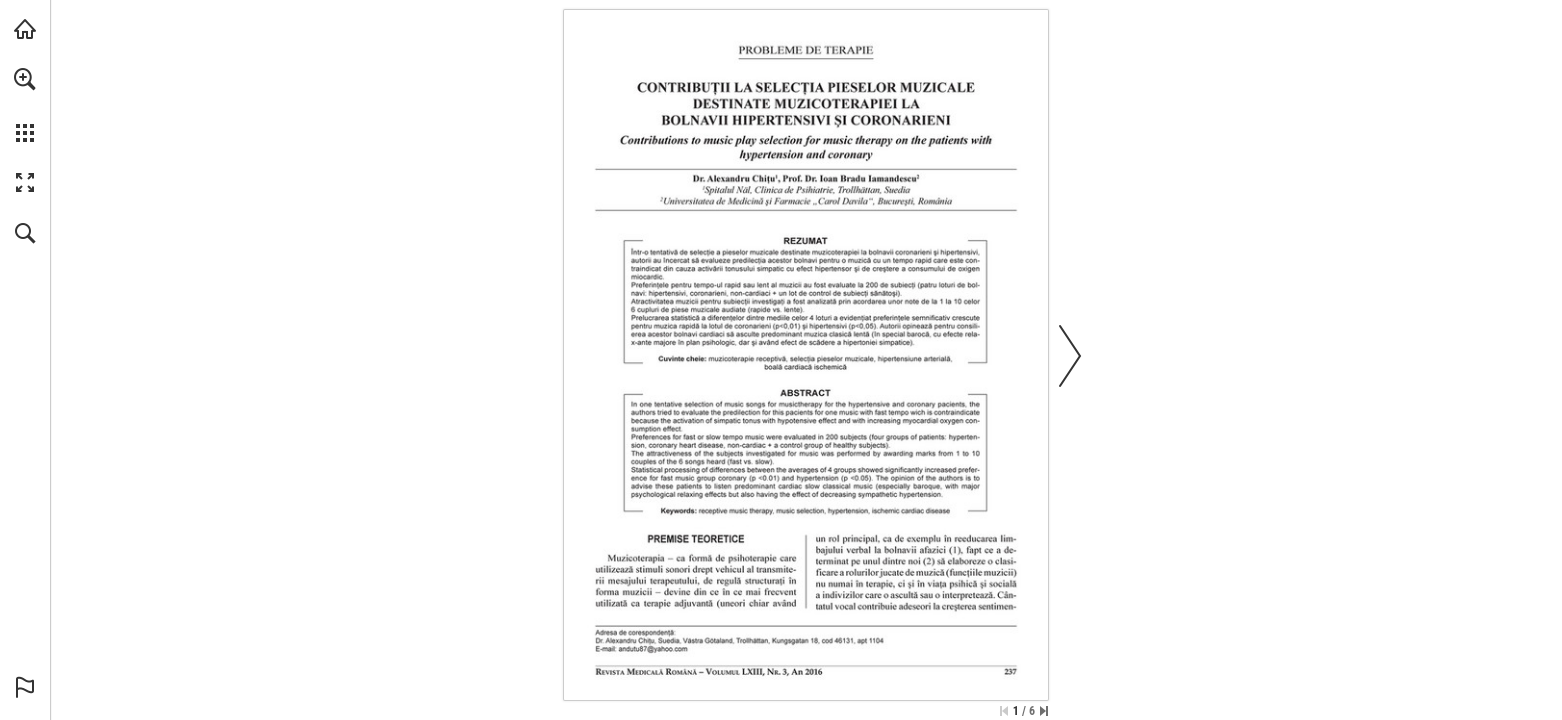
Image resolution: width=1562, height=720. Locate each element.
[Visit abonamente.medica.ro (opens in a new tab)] (25, 29)
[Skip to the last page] (1044, 711)
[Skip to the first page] (1004, 711)
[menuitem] (25, 105)
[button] (25, 79)
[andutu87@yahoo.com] (653, 649)
